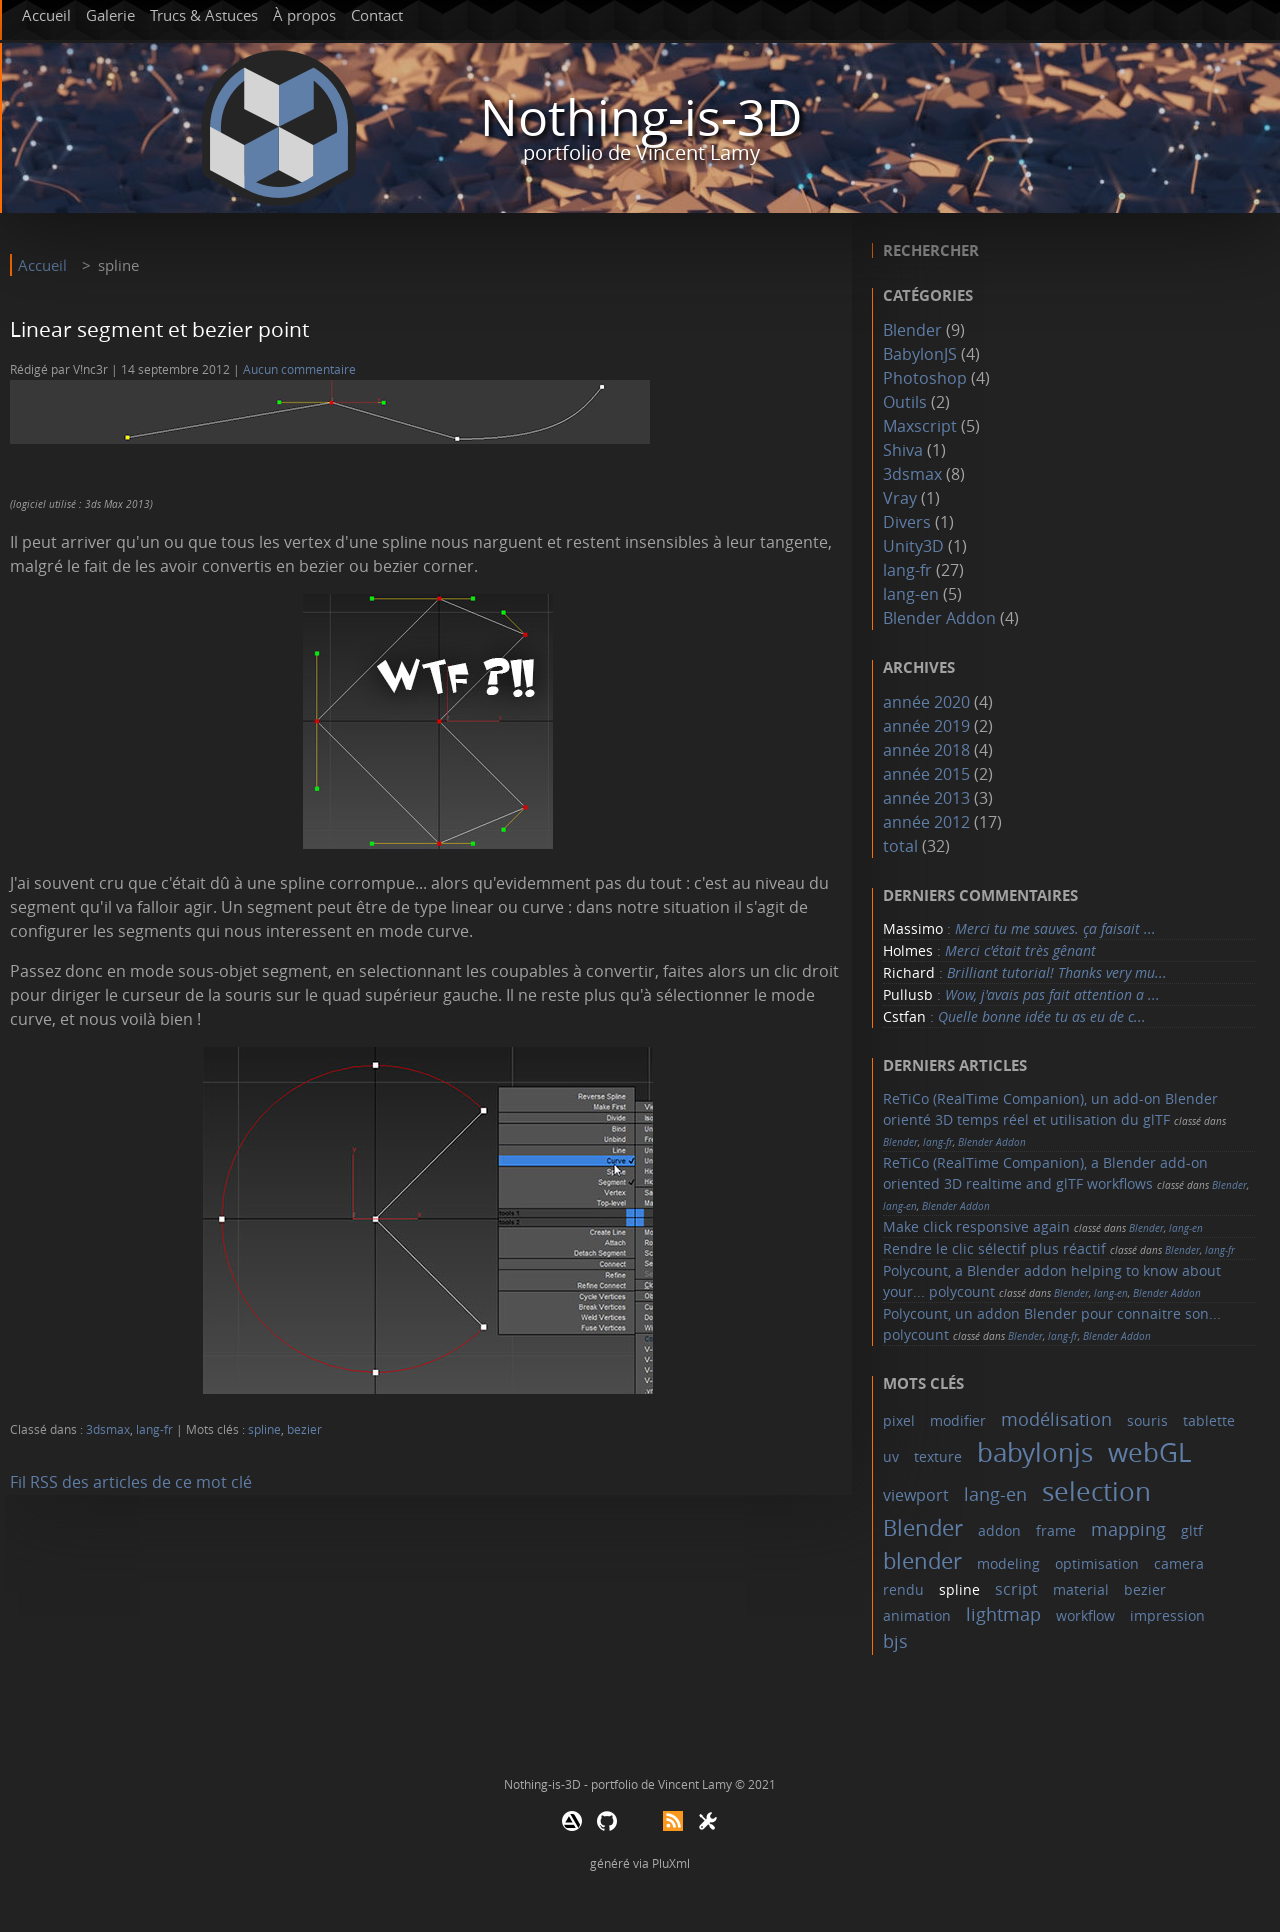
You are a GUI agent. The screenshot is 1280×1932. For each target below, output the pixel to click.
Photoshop (925, 378)
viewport (916, 1495)
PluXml (671, 1863)
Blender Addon (939, 618)
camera (1179, 1563)
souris (1147, 1420)
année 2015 (926, 774)
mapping (1128, 1529)
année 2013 (926, 798)
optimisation (1097, 1563)
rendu (903, 1589)
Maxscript (920, 426)
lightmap (1003, 1614)
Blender (912, 330)
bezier (304, 1429)
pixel (899, 1420)
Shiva (903, 450)
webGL (1150, 1452)
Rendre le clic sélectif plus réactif (994, 1248)
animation (917, 1615)
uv (891, 1456)
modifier (958, 1420)
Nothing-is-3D (641, 117)
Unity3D (913, 546)
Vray (900, 498)
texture (938, 1456)
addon (999, 1530)
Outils (905, 402)
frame (1056, 1530)
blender (922, 1560)
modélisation (1056, 1419)
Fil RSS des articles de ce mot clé (131, 1482)
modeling (1008, 1563)
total (902, 846)
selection (1096, 1491)
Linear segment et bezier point (159, 329)
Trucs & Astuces (204, 15)
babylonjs (1035, 1452)
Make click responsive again (976, 1226)
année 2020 (926, 702)
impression (1167, 1615)
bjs (895, 1641)
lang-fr (154, 1429)
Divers (907, 522)
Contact (377, 15)
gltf (1192, 1530)
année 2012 (926, 822)
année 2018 (926, 750)
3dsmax (108, 1429)
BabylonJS (920, 354)
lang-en (911, 594)
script (1016, 1589)
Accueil (46, 15)
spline (264, 1429)
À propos (304, 15)
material (1081, 1589)
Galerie (110, 15)
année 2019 (926, 726)
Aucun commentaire (299, 369)
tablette (1209, 1420)
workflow (1085, 1615)
